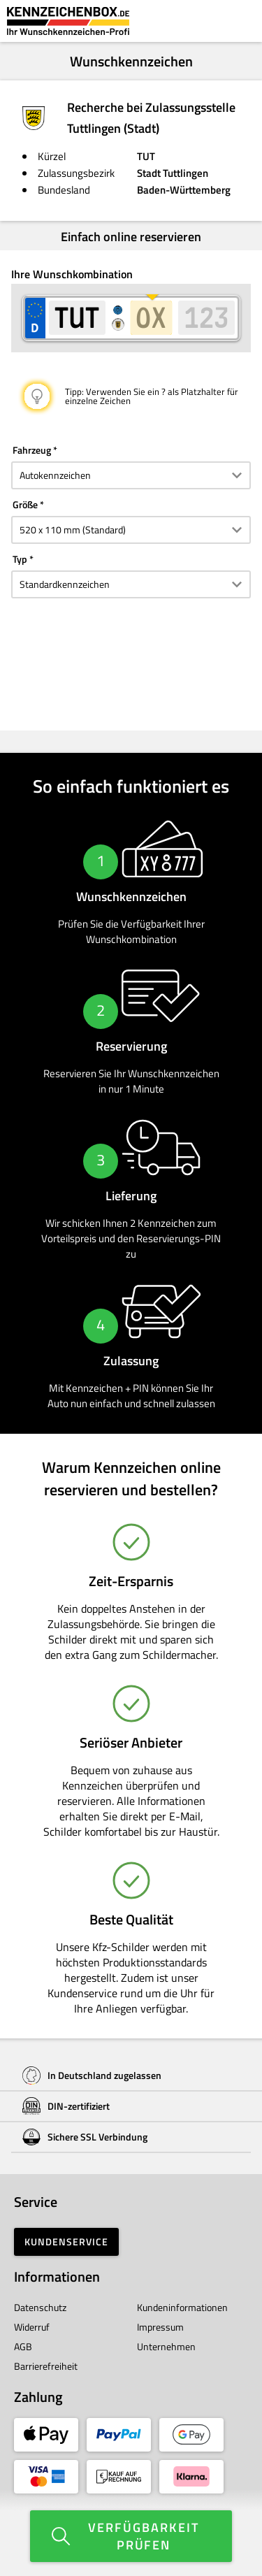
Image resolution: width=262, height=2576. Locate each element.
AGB (23, 2346)
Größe (25, 504)
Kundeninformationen (182, 2307)
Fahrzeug (32, 449)
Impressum (160, 2326)
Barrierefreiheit (46, 2366)
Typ (20, 559)
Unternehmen (166, 2346)
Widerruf (32, 2326)
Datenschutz (40, 2307)
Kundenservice (66, 2241)
